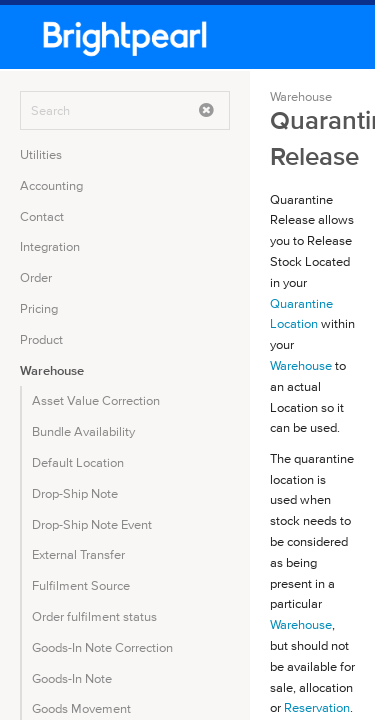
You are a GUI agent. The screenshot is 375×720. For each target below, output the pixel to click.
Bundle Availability (83, 431)
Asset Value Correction (96, 400)
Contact (42, 216)
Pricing (39, 308)
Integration (50, 246)
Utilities (41, 154)
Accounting (51, 185)
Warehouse (52, 370)
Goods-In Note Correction (102, 647)
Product (41, 339)
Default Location (78, 462)
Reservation (317, 707)
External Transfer (78, 554)
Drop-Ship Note (75, 493)
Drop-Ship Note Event (92, 524)
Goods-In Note (72, 678)
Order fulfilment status (94, 616)
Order (36, 277)
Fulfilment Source (81, 585)
